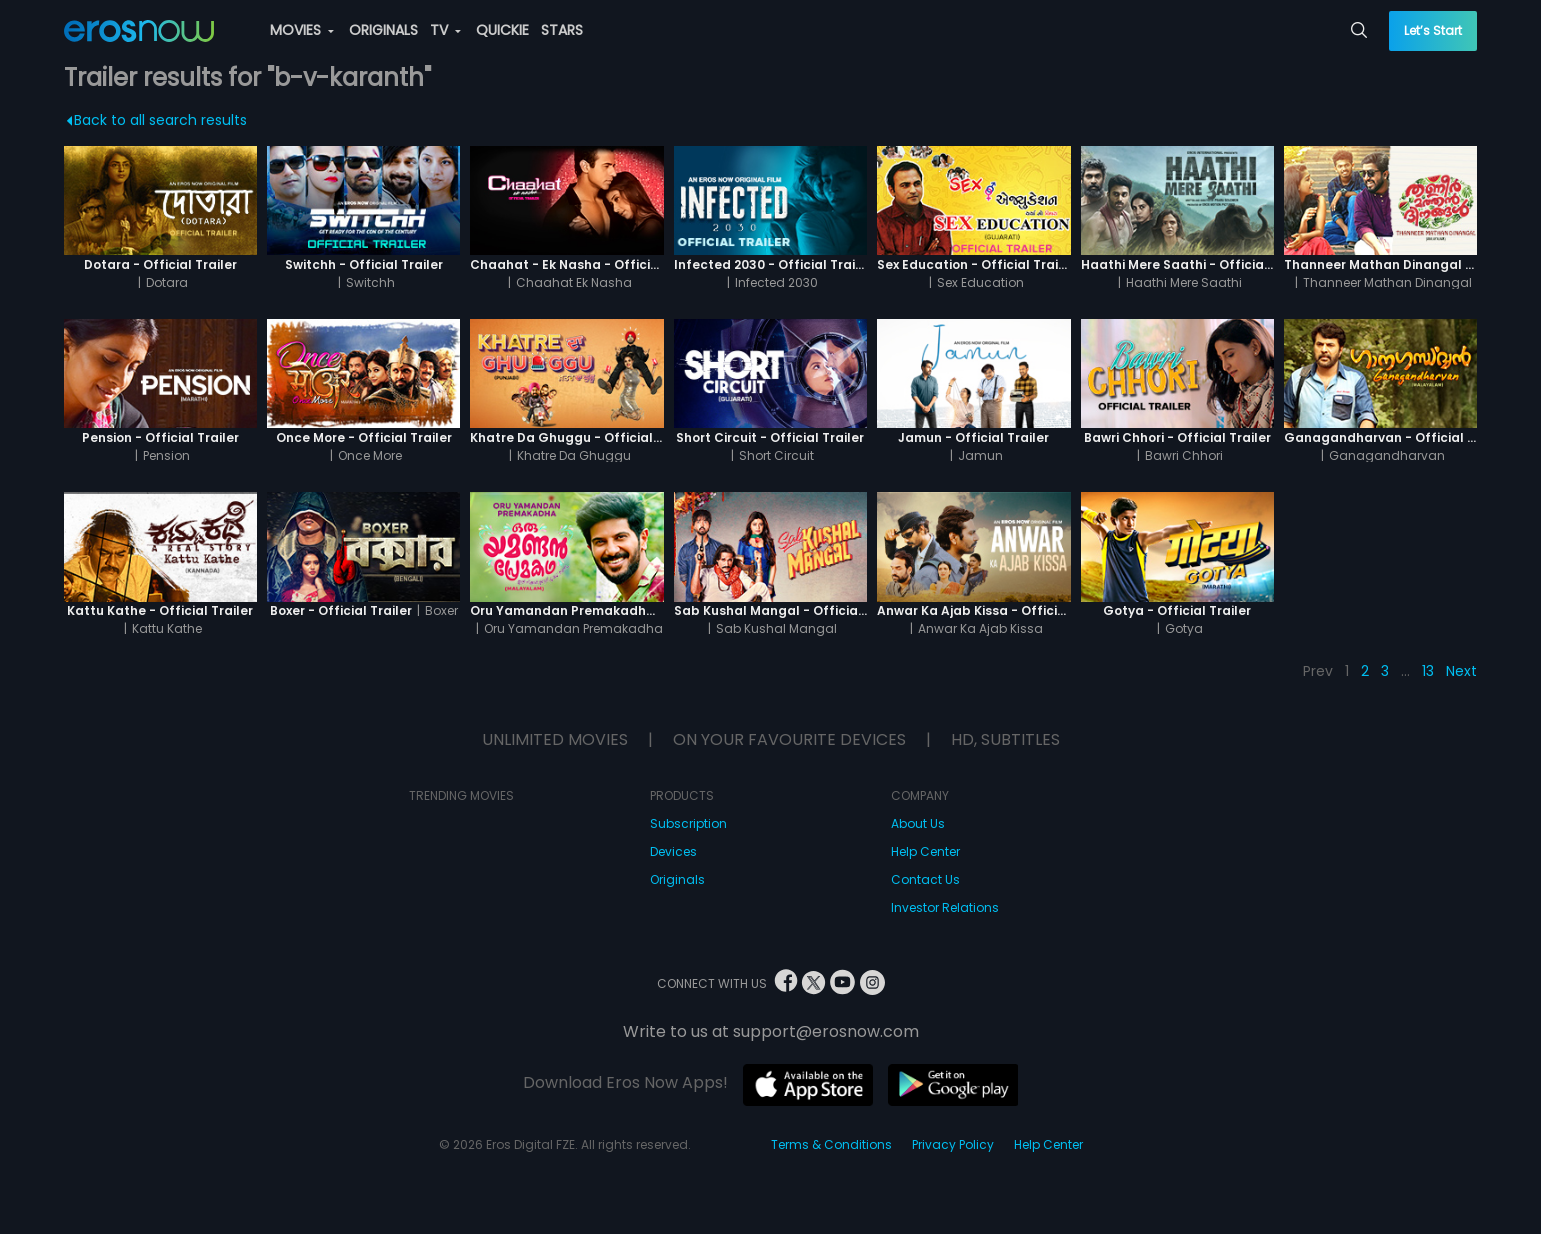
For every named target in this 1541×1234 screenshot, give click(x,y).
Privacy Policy (953, 1144)
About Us (918, 823)
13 (1428, 671)
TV (445, 30)
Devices (673, 851)
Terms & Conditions (831, 1144)
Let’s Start (1433, 30)
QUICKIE (502, 30)
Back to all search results (156, 120)
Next (1461, 671)
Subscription (688, 823)
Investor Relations (945, 907)
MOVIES (302, 30)
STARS (562, 30)
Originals (677, 879)
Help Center (925, 851)
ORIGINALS (383, 30)
